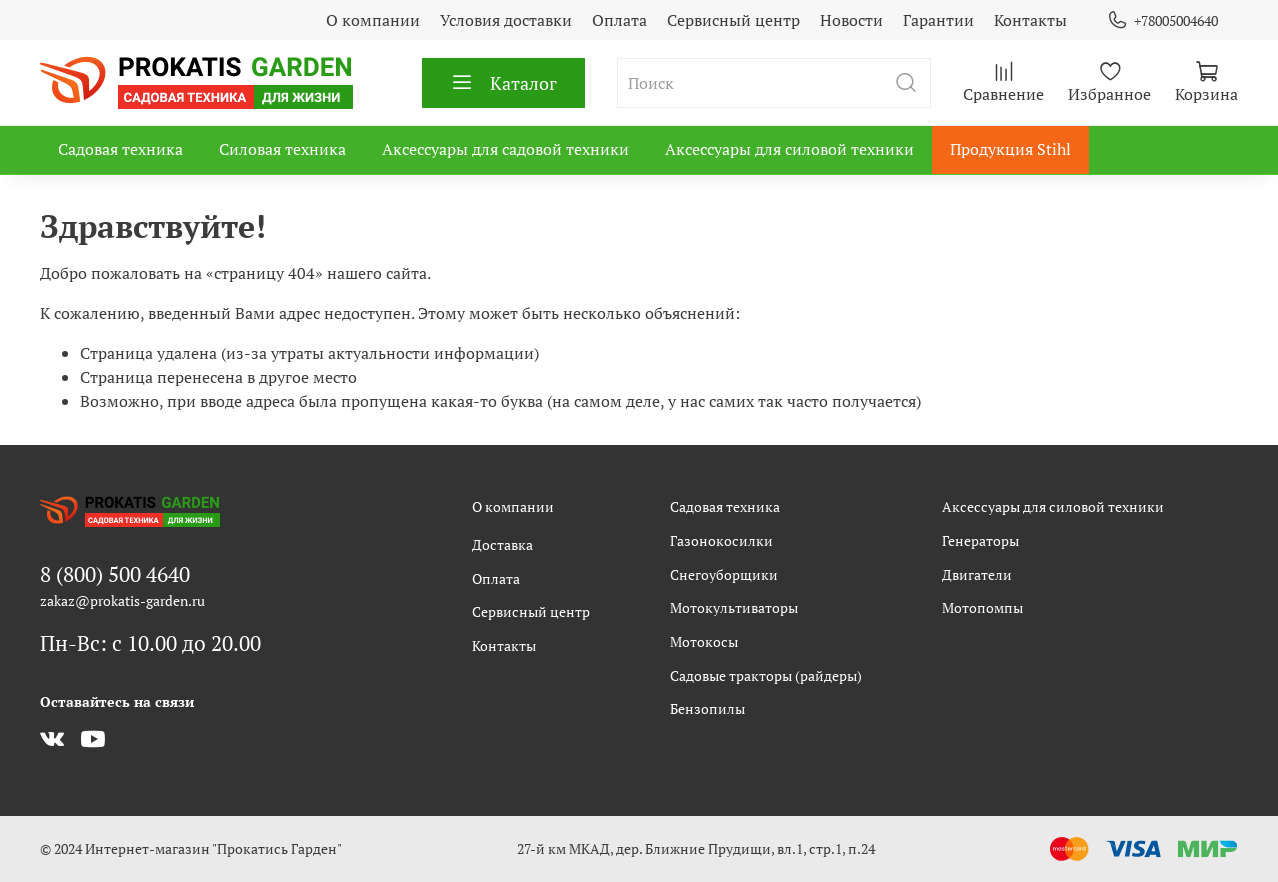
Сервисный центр (733, 20)
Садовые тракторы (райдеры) (766, 675)
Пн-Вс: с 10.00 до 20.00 (150, 643)
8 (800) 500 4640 (115, 574)
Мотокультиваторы (734, 607)
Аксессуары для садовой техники (505, 149)
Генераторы (980, 540)
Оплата (619, 20)
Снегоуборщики (724, 574)
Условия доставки (506, 20)
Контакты (1030, 20)
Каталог (503, 83)
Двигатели (977, 574)
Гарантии (938, 20)
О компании (373, 20)
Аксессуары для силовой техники (789, 149)
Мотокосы (704, 641)
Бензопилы (707, 708)
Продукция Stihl (1010, 149)
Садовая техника (120, 149)
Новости (851, 20)
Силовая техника (282, 149)
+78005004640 (1162, 20)
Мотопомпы (982, 607)
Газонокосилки (721, 540)
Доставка (502, 544)
